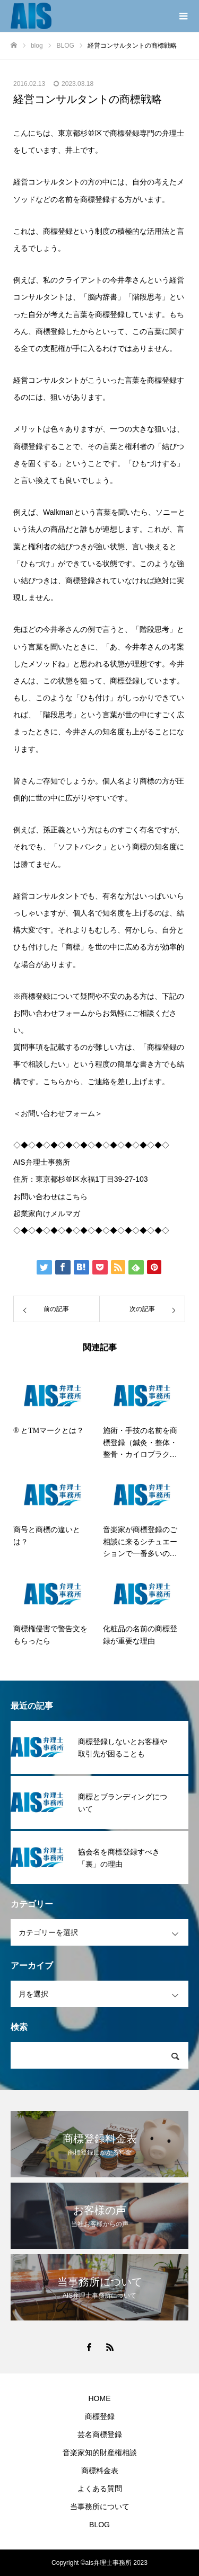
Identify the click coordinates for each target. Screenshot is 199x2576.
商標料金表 (99, 2470)
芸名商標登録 (99, 2434)
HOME (100, 2398)
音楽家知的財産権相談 (100, 2452)
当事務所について (99, 2506)
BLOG (99, 2524)
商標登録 (100, 2416)
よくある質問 (99, 2488)
